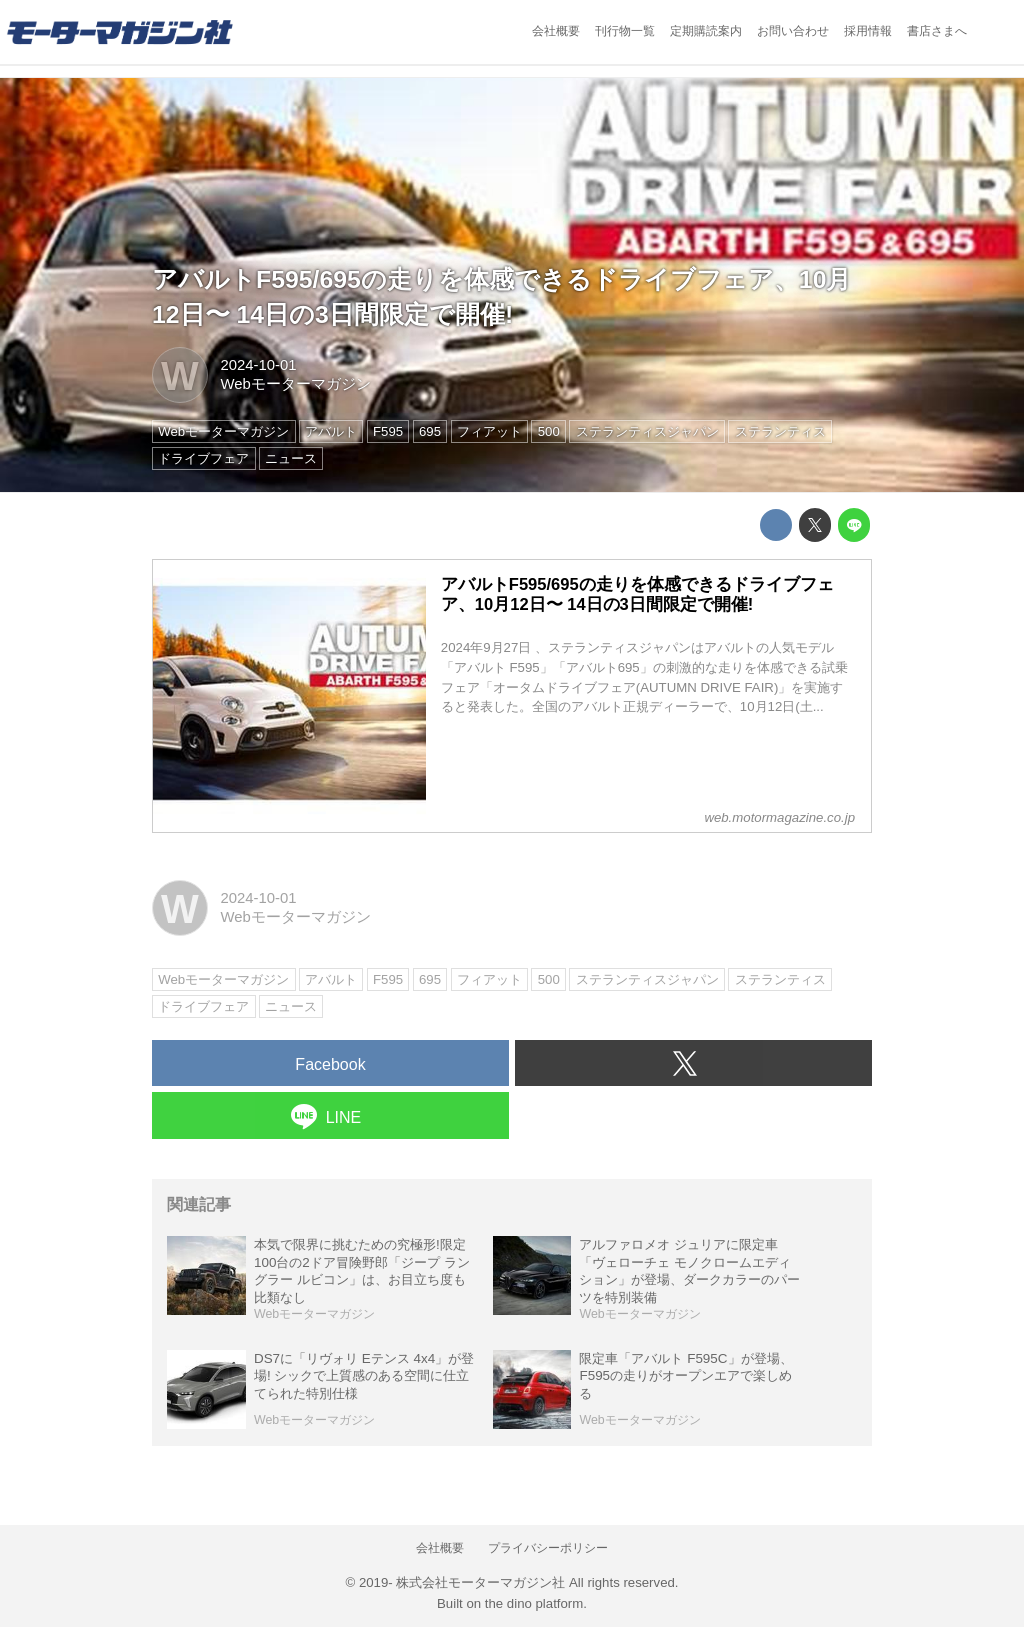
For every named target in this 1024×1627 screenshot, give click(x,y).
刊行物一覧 (625, 31)
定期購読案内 (706, 31)
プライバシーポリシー (548, 1548)
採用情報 (868, 31)
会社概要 (556, 31)
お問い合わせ (793, 31)
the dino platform (534, 1603)
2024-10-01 (258, 365)
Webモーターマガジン (295, 384)
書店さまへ (937, 31)
